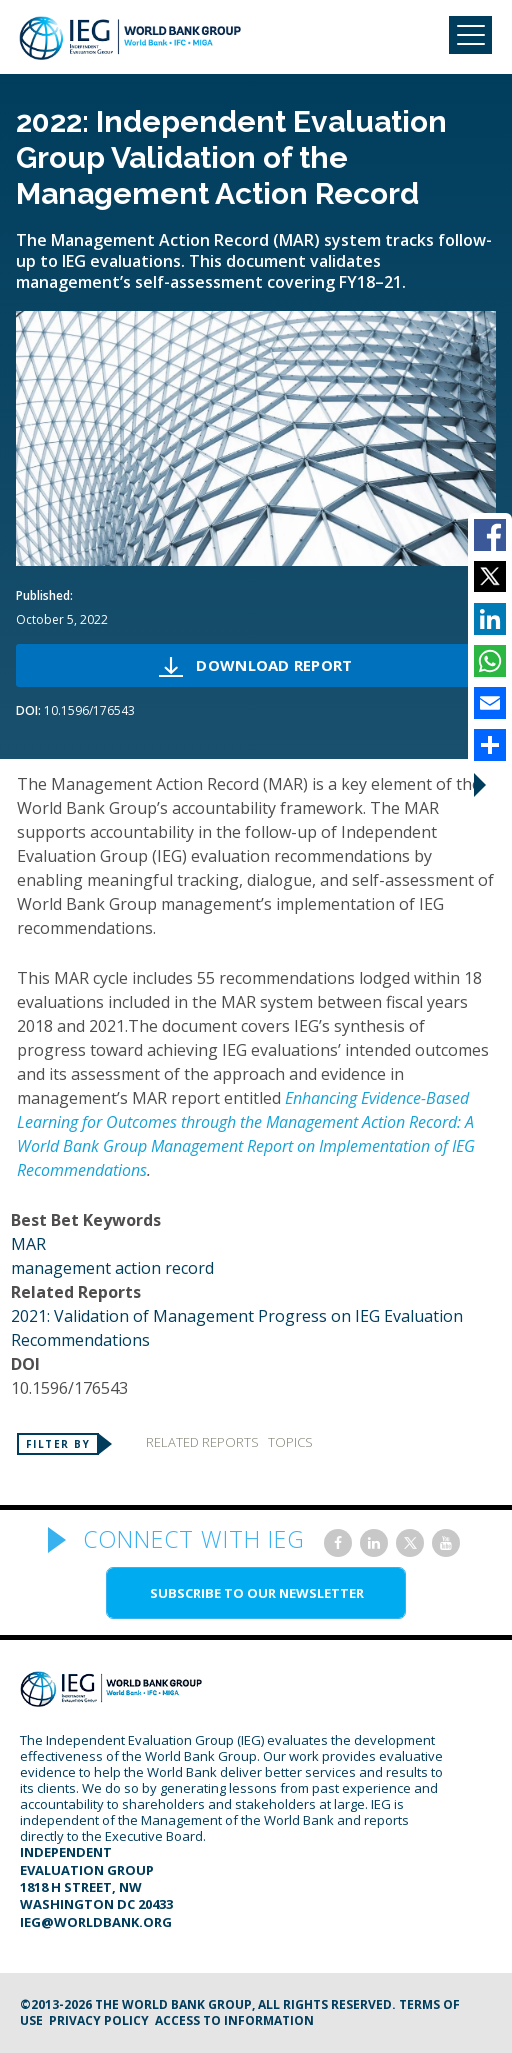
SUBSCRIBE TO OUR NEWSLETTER (257, 1593)
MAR (28, 1244)
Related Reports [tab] (202, 1442)
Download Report (274, 665)
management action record (112, 1268)
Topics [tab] (290, 1442)
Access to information (234, 2020)
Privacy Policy (99, 2020)
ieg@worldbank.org (96, 1922)
